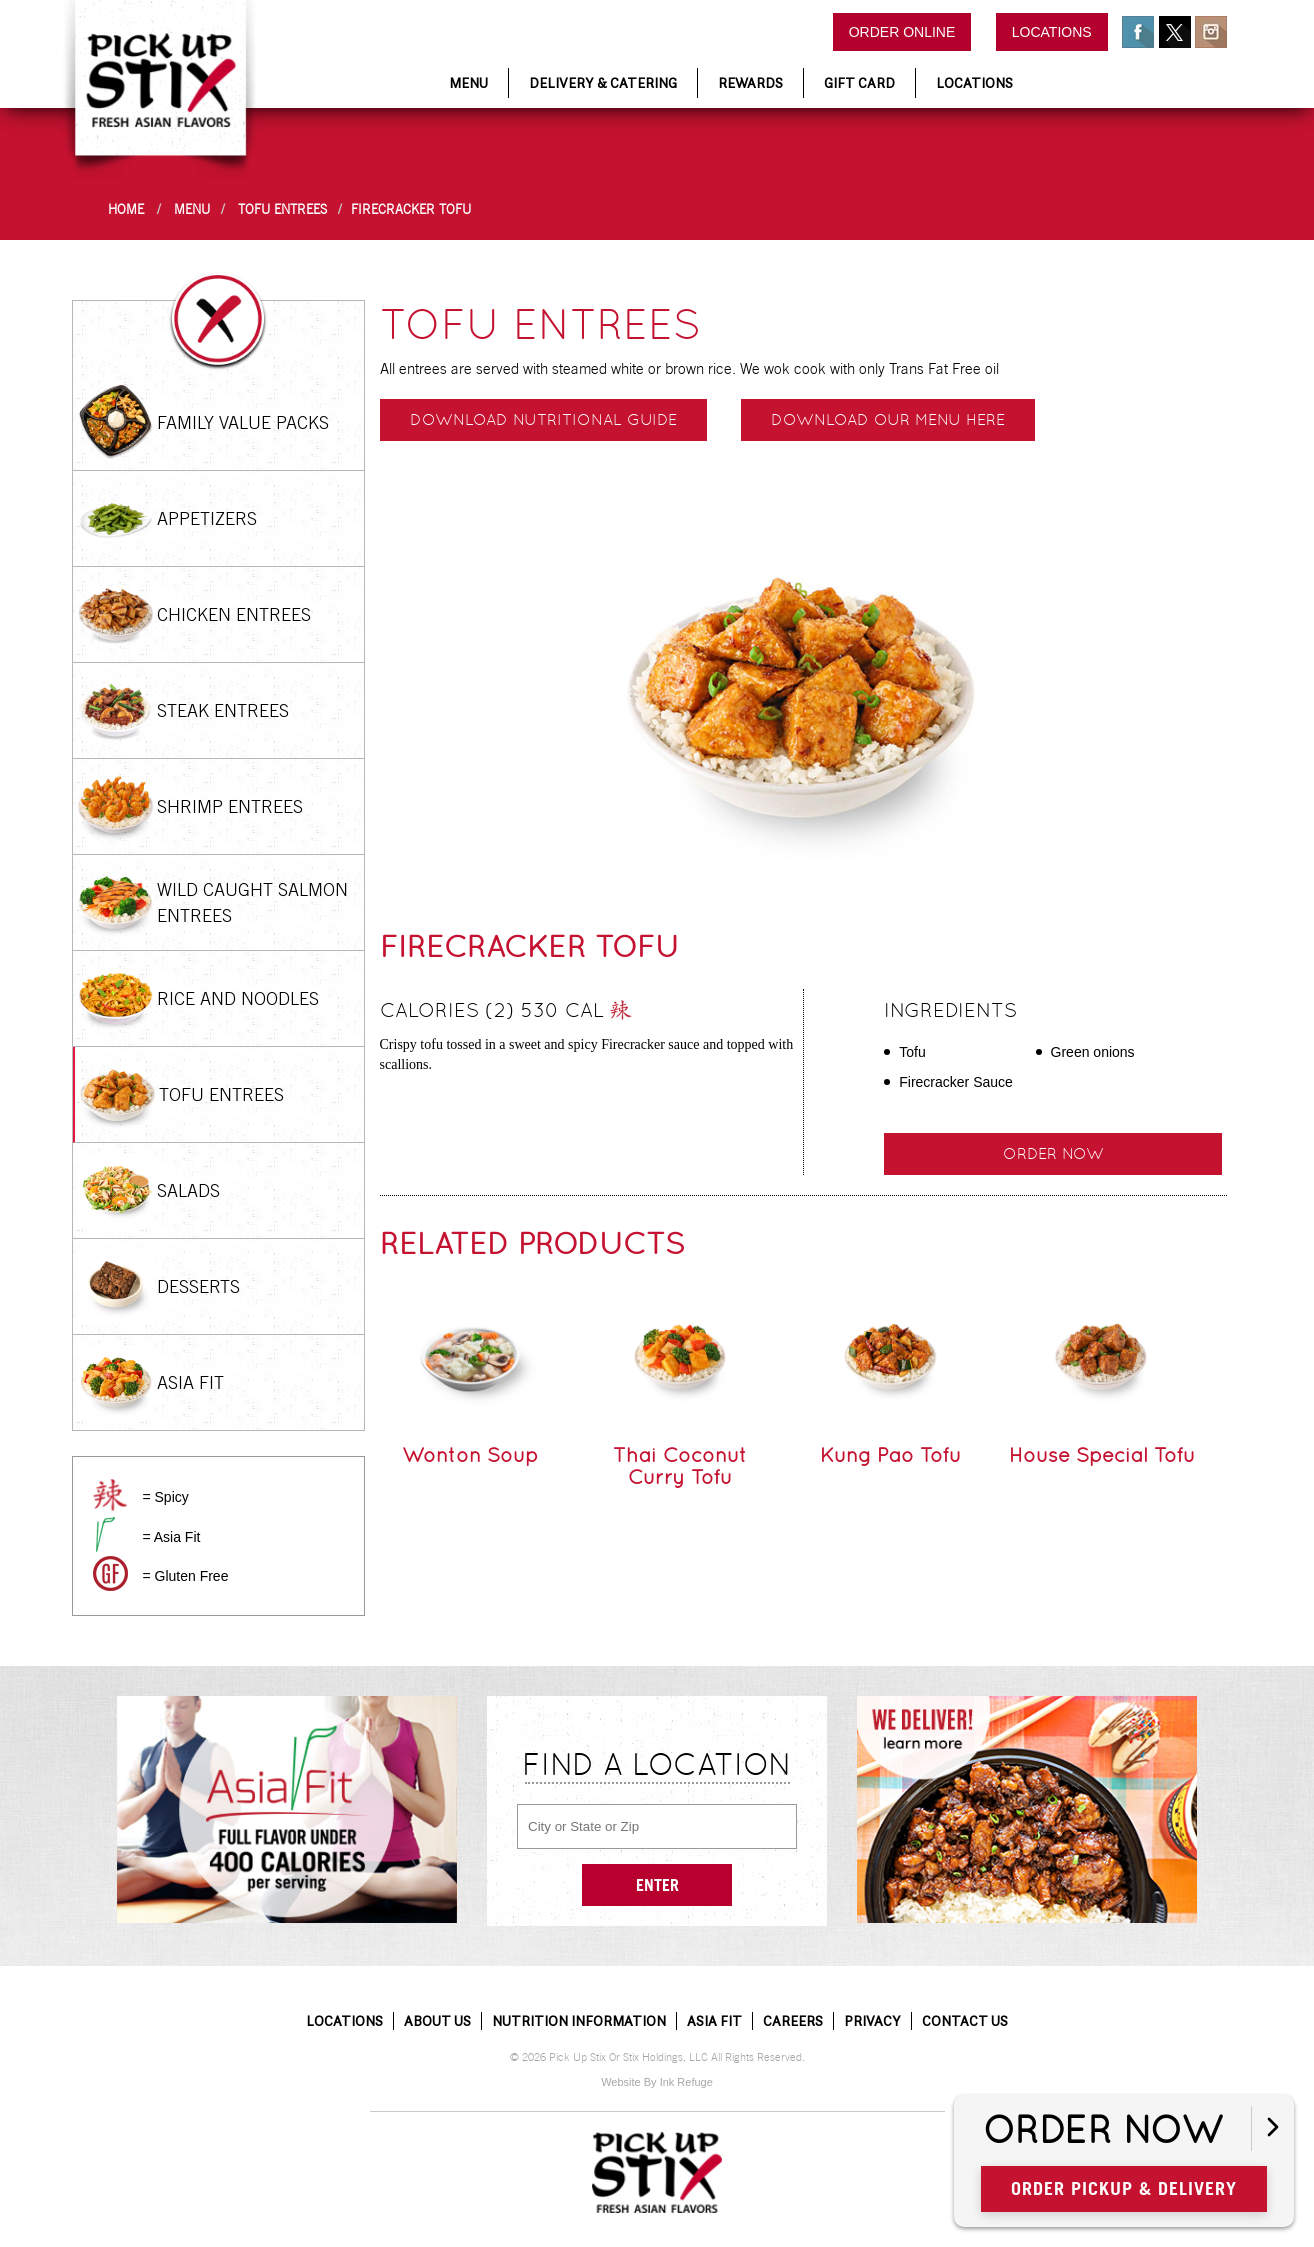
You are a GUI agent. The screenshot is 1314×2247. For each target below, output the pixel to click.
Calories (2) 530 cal (506, 1012)
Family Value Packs (243, 422)
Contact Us (965, 2021)
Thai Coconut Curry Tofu (680, 1466)
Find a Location (657, 1764)
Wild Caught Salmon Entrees (252, 902)
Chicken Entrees (234, 614)
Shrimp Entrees (230, 806)
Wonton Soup (470, 1455)
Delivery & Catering (603, 83)
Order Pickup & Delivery (1124, 2188)
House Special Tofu (1102, 1455)
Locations (1052, 32)
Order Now (1103, 2131)
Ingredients (950, 1010)
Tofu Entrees (282, 209)
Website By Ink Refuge (657, 2082)
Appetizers (207, 518)
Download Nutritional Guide (543, 419)
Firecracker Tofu (411, 209)
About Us (437, 2021)
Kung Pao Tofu (890, 1455)
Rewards (750, 83)
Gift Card (859, 83)
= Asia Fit (171, 1537)
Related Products (532, 1243)
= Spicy (165, 1497)
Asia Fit (190, 1382)
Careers (793, 2021)
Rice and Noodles (238, 998)
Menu (468, 83)
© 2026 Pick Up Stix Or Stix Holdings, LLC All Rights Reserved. (657, 2057)
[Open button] (1272, 2128)
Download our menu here (888, 419)
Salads (188, 1190)
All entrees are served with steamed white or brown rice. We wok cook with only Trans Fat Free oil (689, 368)
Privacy (872, 2021)
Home (126, 209)
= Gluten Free (185, 1576)
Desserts (198, 1286)
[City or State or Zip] (657, 1826)
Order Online (902, 32)
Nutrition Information (579, 2021)
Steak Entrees (223, 710)
